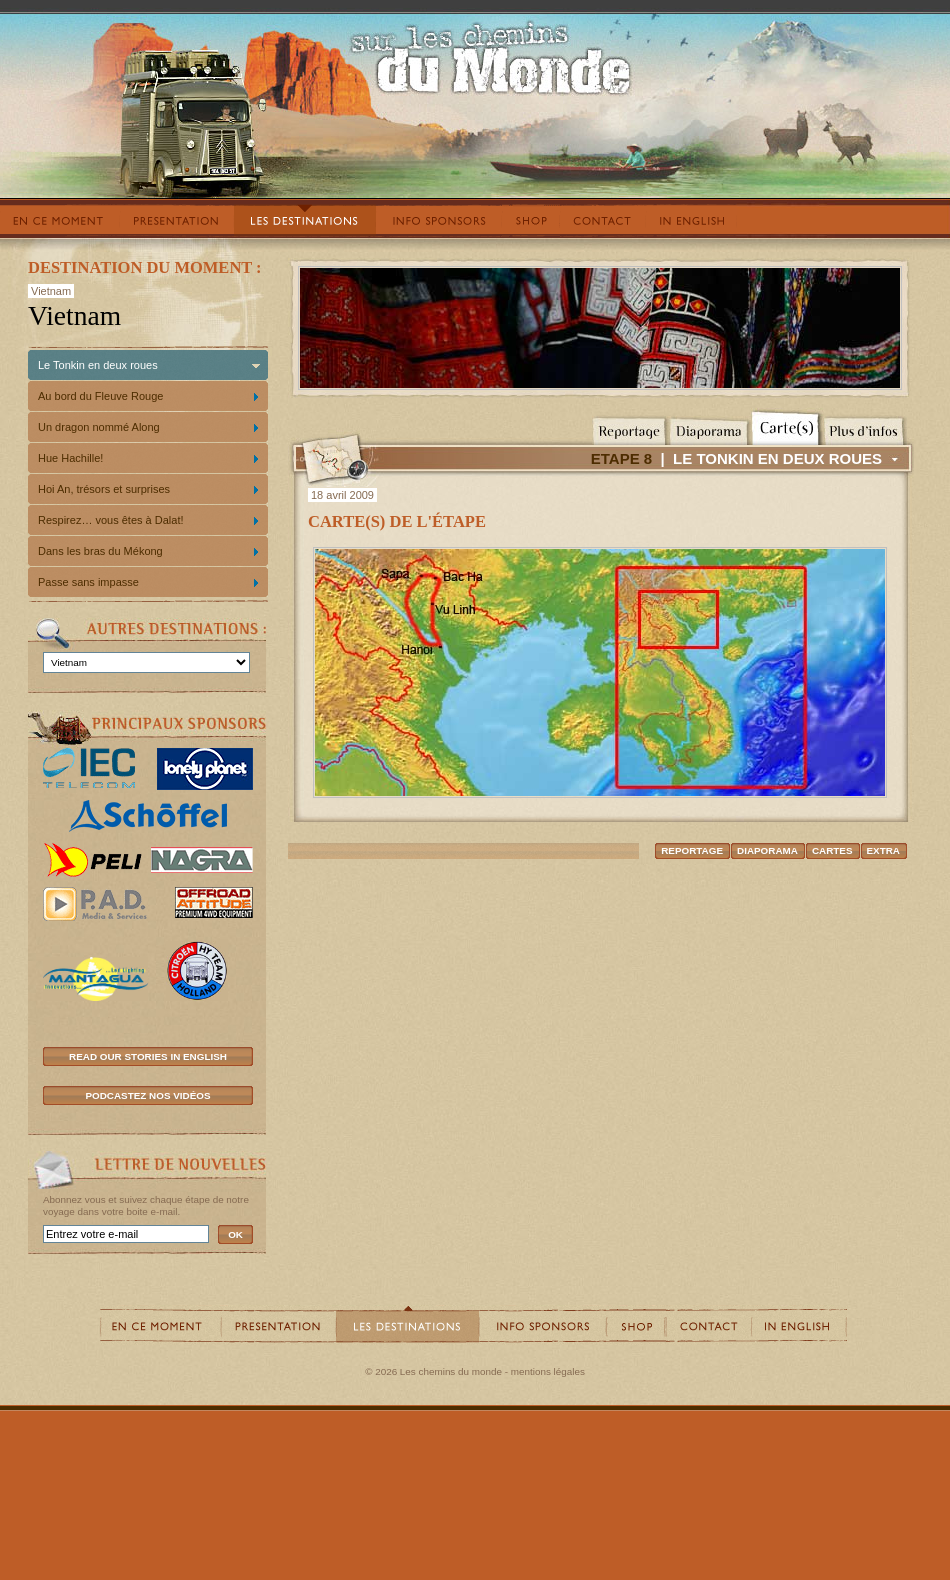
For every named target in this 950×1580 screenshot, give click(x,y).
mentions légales (548, 1371)
